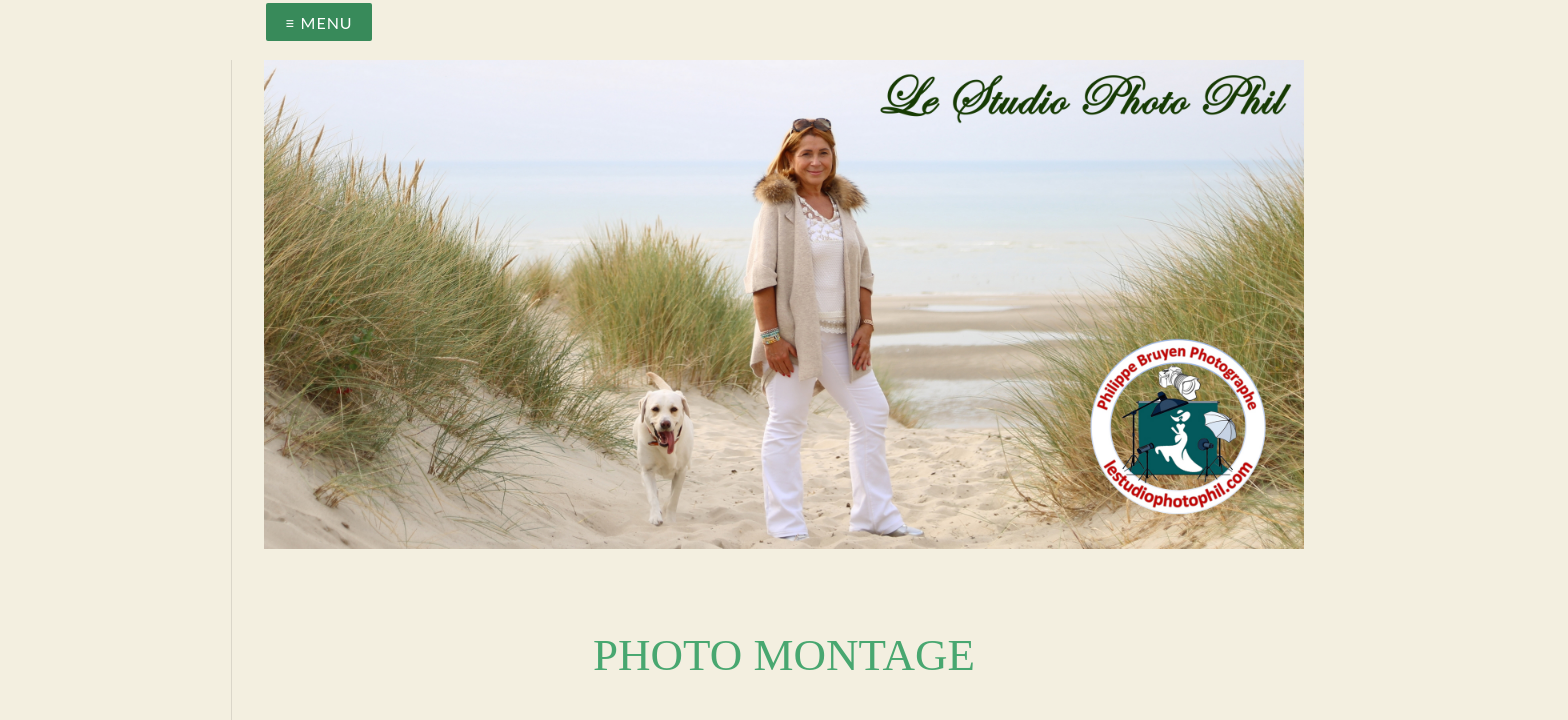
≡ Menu (318, 22)
